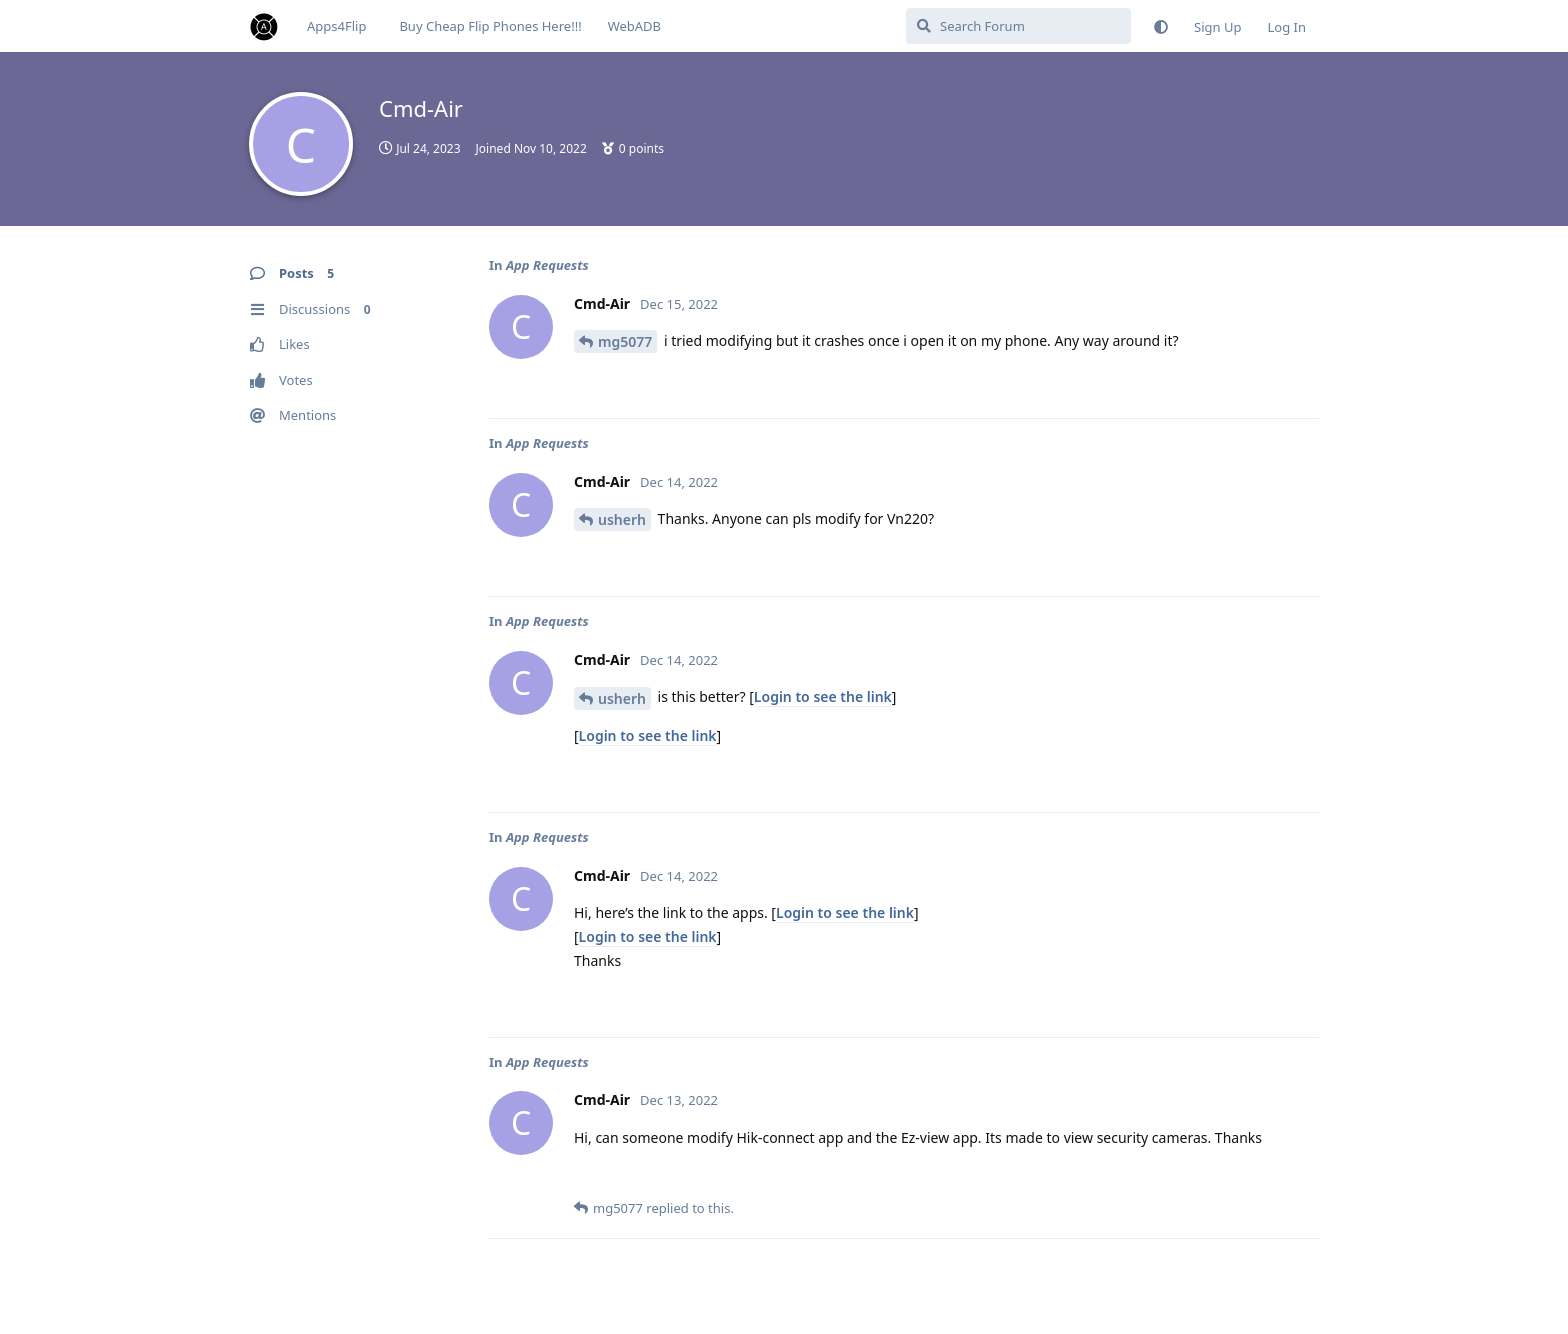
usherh (622, 519)
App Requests (547, 265)
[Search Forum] (1018, 26)
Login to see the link (823, 696)
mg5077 (625, 341)
